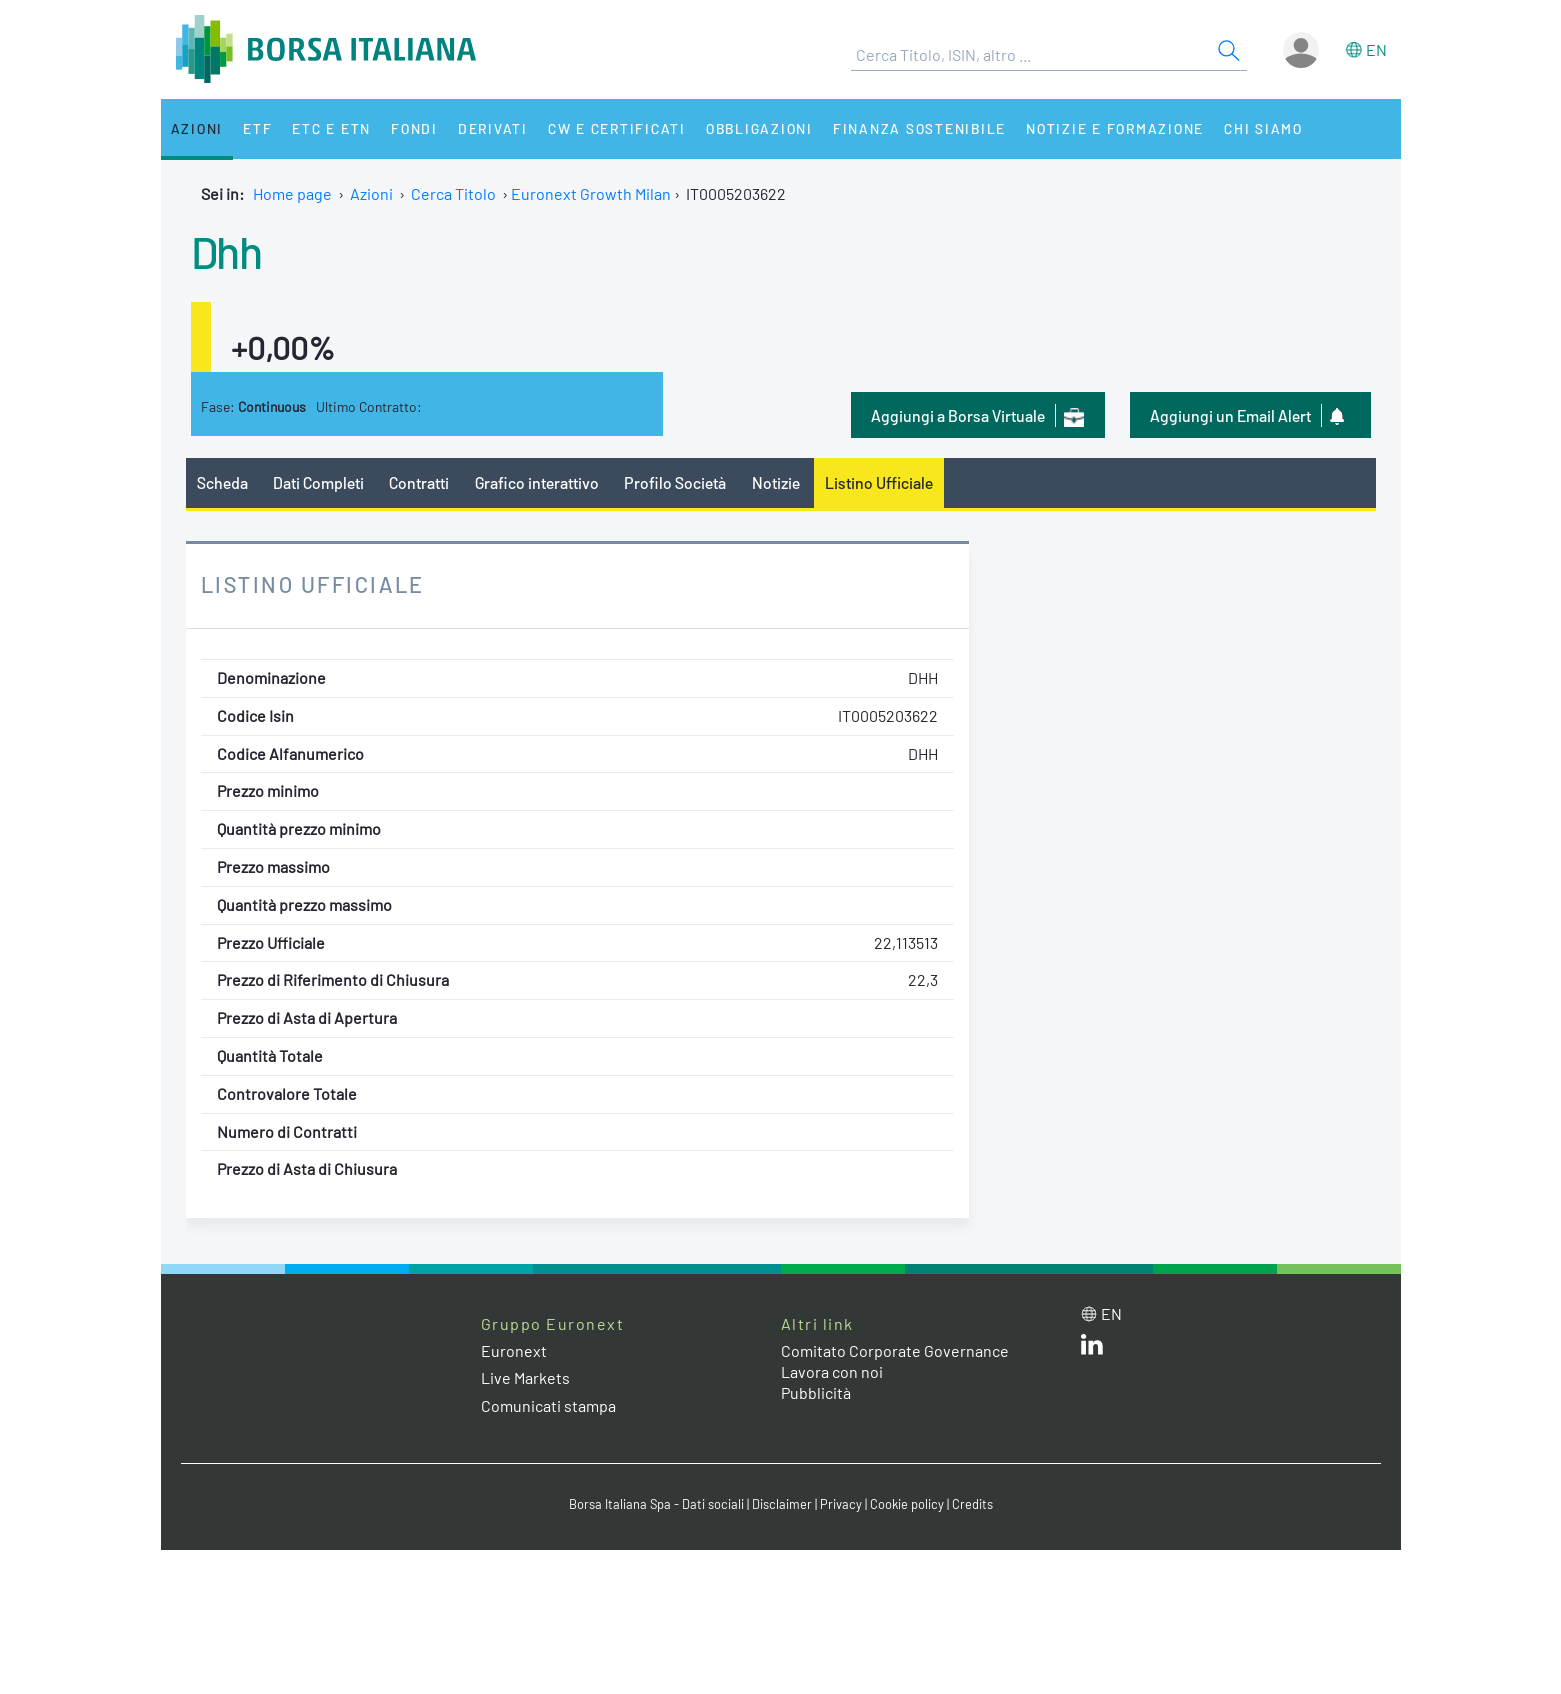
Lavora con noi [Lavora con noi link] (832, 1371)
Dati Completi (318, 482)
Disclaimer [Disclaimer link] (782, 1504)
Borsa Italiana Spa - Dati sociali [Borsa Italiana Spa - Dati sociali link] (656, 1504)
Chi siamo (1263, 128)
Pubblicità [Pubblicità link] (816, 1392)
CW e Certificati (617, 128)
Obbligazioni (759, 128)
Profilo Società (675, 482)
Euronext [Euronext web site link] (514, 1350)
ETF (257, 128)
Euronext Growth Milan (591, 193)
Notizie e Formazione (1115, 128)
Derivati (493, 128)
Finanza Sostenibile (919, 128)
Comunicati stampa (548, 1405)
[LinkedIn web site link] (1092, 1348)
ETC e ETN (331, 128)
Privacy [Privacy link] (841, 1504)
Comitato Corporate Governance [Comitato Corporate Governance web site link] (895, 1350)
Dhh (226, 251)
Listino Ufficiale (879, 482)
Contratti (419, 482)
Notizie (776, 482)
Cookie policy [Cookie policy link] (907, 1504)
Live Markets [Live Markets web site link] (525, 1377)
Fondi (414, 128)
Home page (292, 193)
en (1376, 49)
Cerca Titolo (453, 193)
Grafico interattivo (537, 482)
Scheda (222, 482)
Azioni (197, 128)
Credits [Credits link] (972, 1504)
